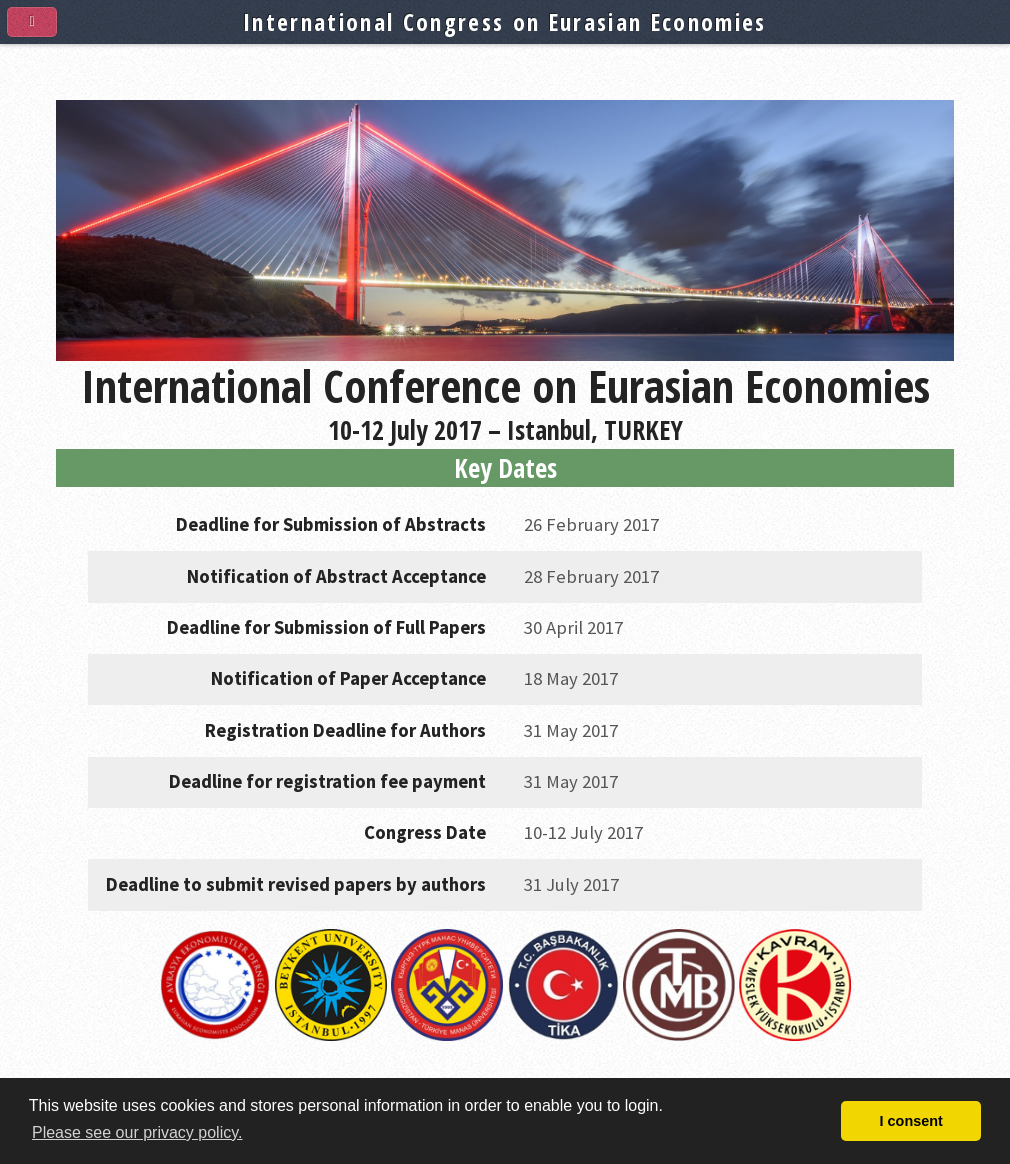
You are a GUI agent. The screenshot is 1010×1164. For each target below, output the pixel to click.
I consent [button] (911, 1121)
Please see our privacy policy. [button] (137, 1132)
